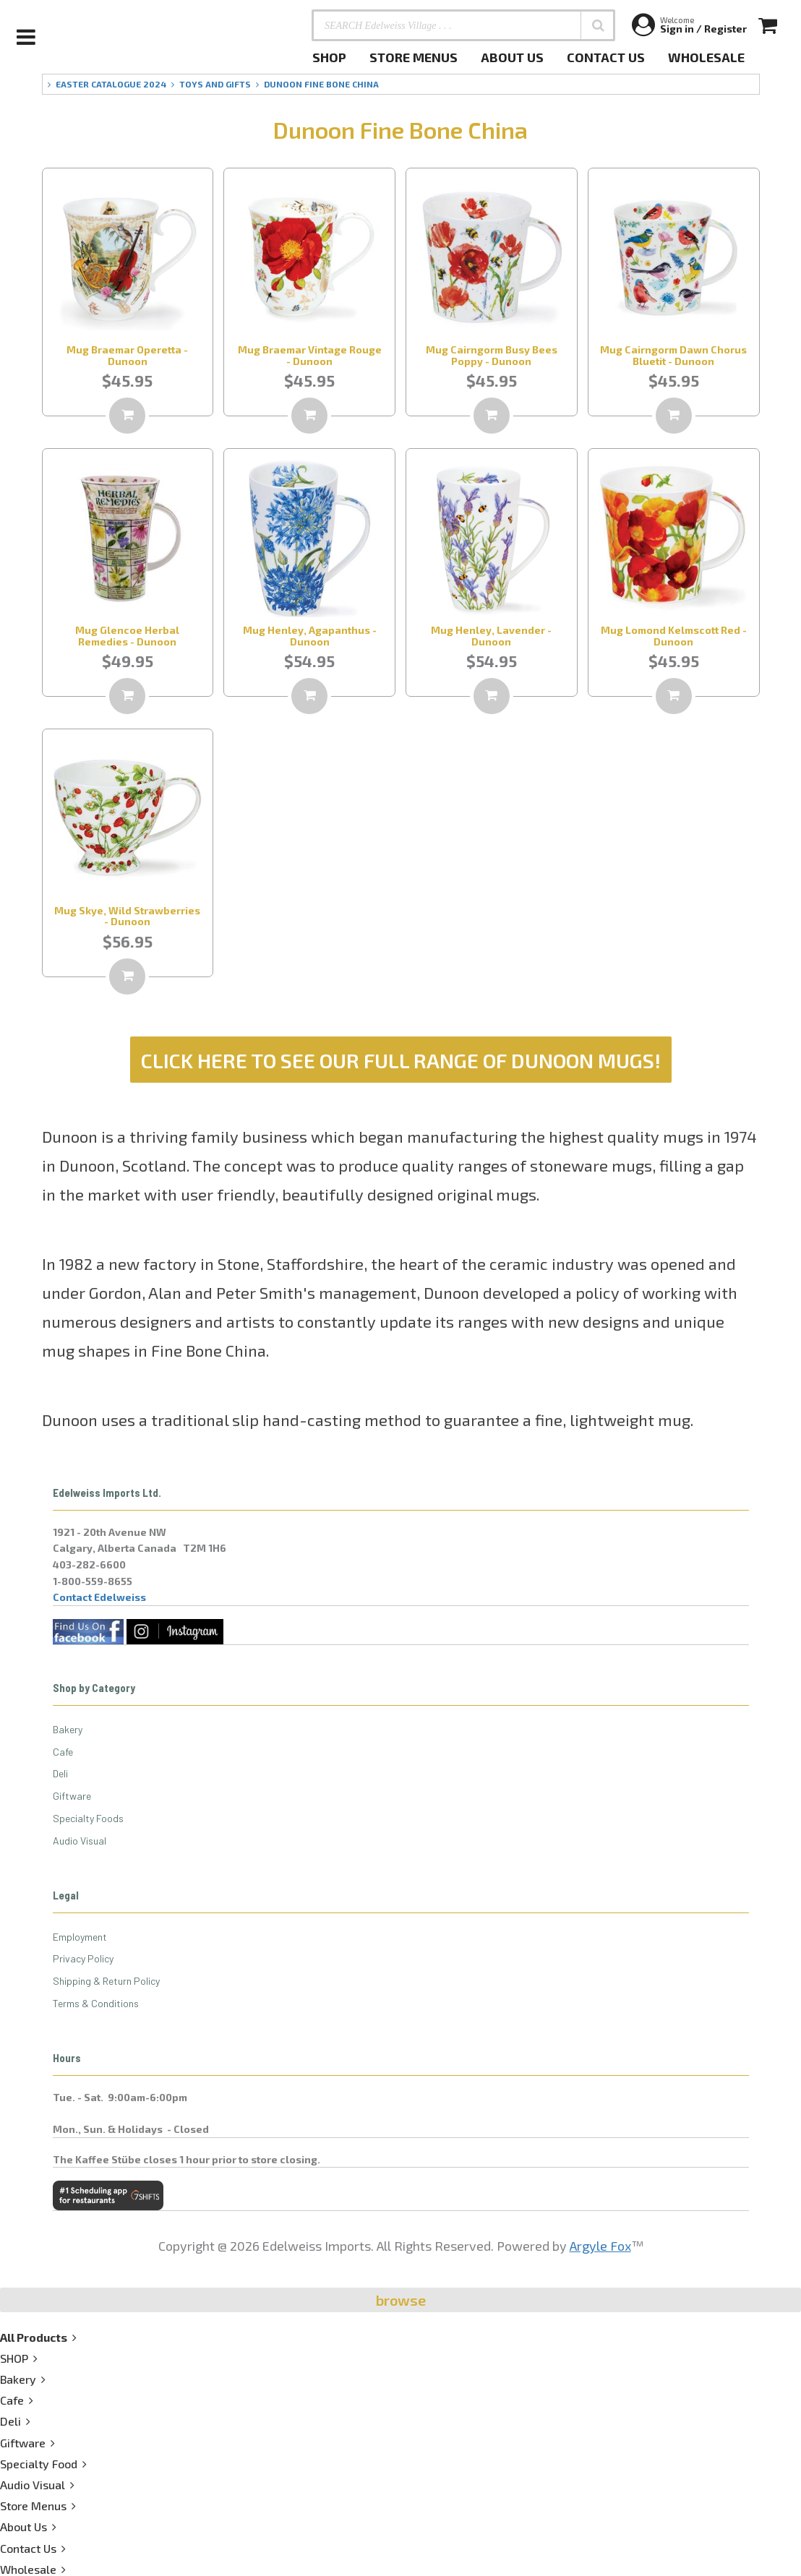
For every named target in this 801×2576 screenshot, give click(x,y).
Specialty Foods (88, 1818)
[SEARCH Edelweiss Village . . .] (463, 25)
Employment (80, 1937)
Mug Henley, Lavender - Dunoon (491, 635)
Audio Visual (79, 1840)
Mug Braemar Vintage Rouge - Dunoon (310, 354)
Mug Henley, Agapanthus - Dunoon (310, 635)
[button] (598, 25)
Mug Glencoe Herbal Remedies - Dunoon (127, 635)
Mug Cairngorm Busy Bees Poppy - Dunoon (491, 354)
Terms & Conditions (96, 2003)
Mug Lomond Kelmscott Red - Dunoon (674, 635)
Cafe (63, 1752)
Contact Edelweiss (99, 1597)
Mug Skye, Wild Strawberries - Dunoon (127, 915)
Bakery (67, 1729)
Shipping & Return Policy (106, 1981)
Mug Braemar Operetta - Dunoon (127, 354)
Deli (60, 1773)
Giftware (72, 1796)
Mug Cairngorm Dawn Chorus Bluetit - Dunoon (673, 354)
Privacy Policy (83, 1958)
